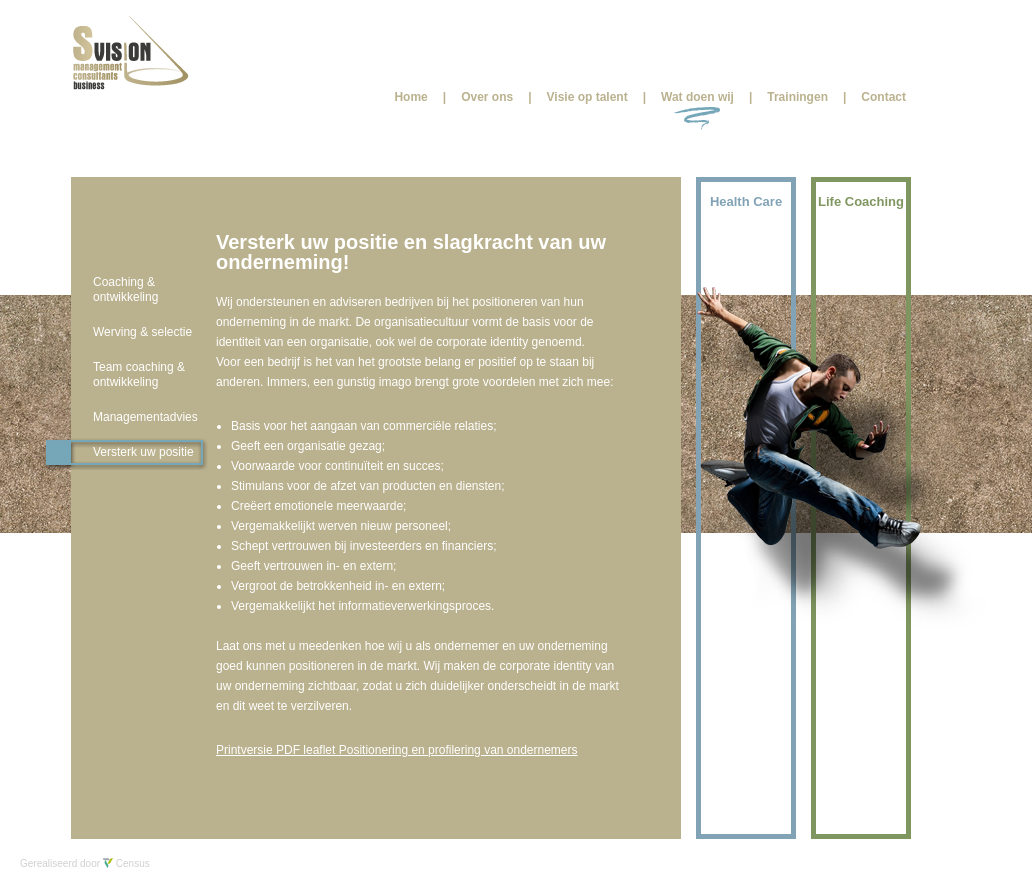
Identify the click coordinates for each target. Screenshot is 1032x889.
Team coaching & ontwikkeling (139, 374)
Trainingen (797, 97)
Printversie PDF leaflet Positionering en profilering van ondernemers (397, 750)
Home (410, 97)
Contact (883, 97)
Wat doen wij (697, 97)
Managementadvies (145, 417)
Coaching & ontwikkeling (125, 289)
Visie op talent (587, 97)
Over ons (487, 97)
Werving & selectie (142, 332)
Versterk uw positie (143, 452)
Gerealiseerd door (85, 863)
